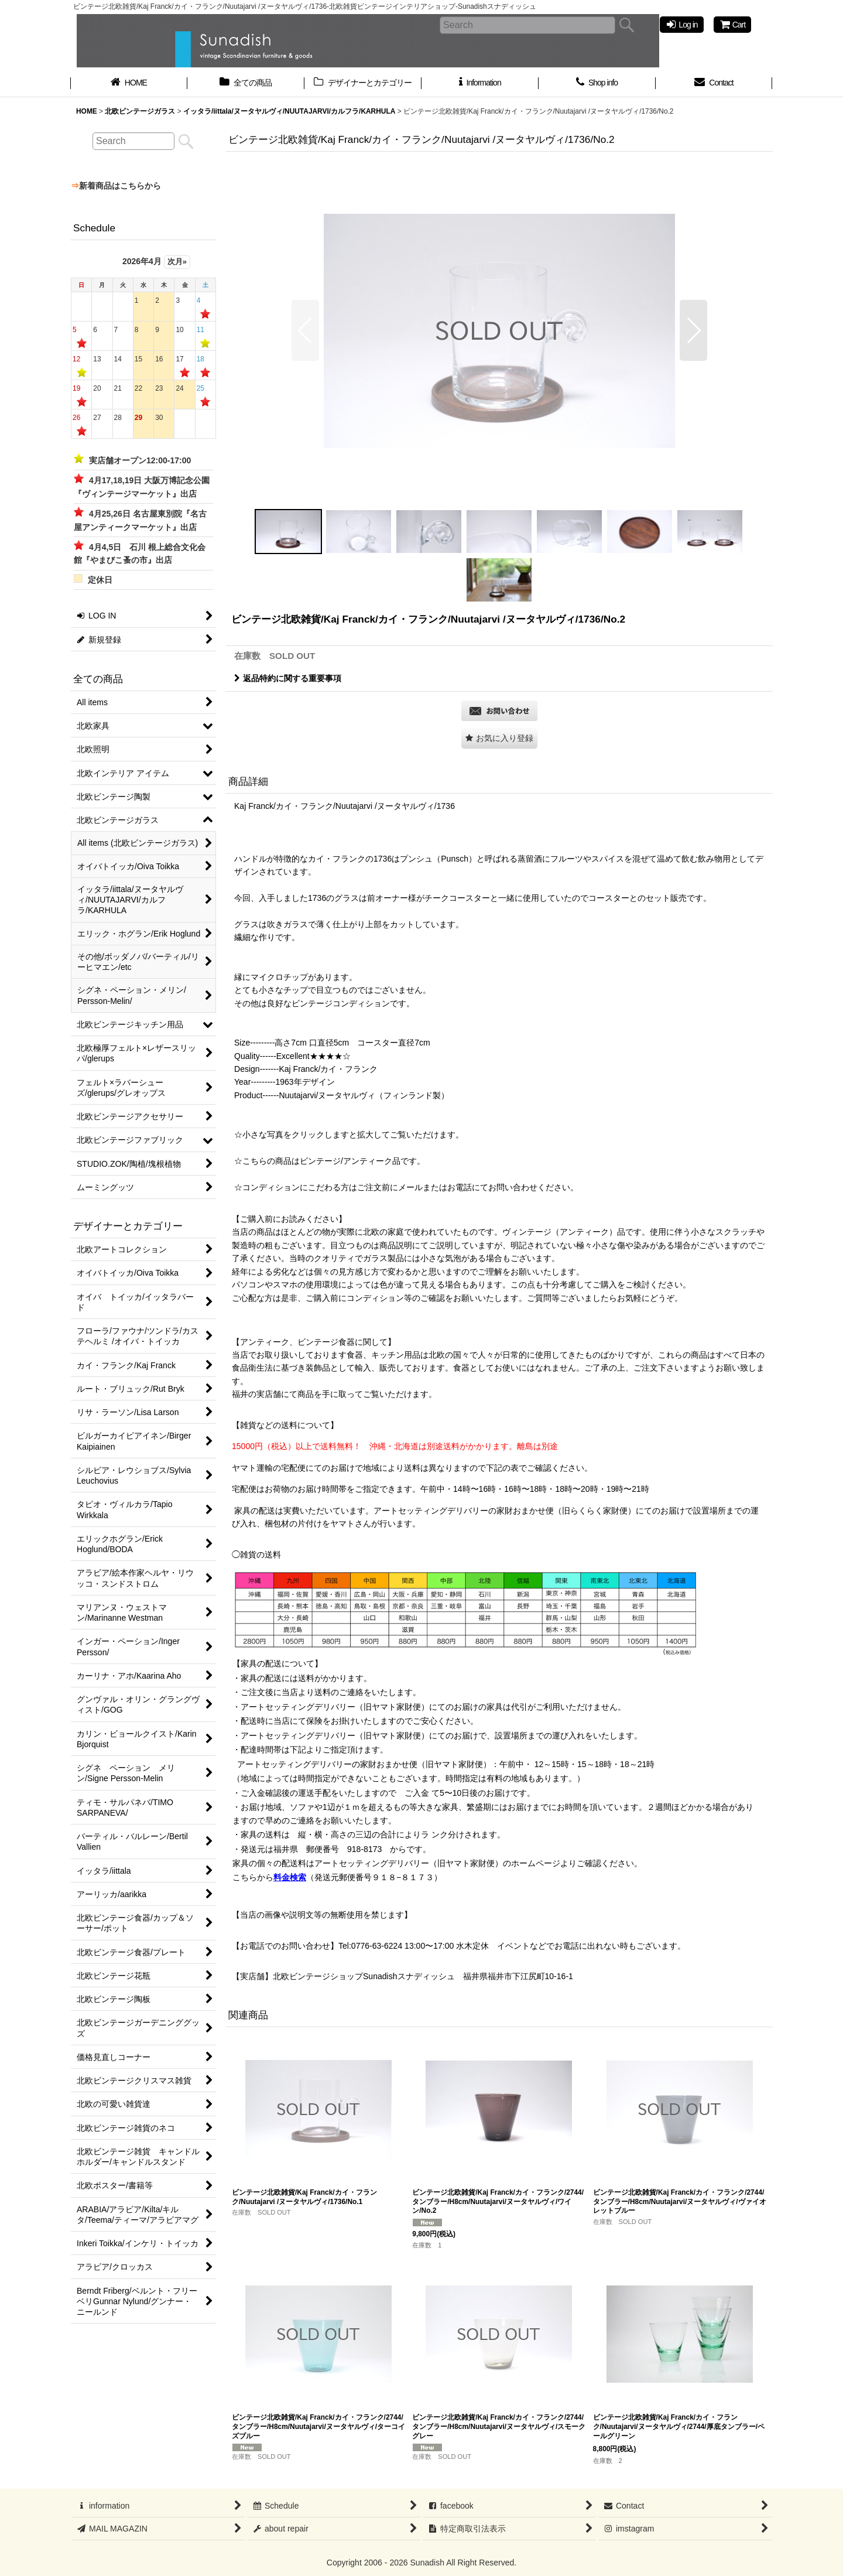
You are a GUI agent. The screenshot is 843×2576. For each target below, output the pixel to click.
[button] (305, 330)
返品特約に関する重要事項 (287, 678)
